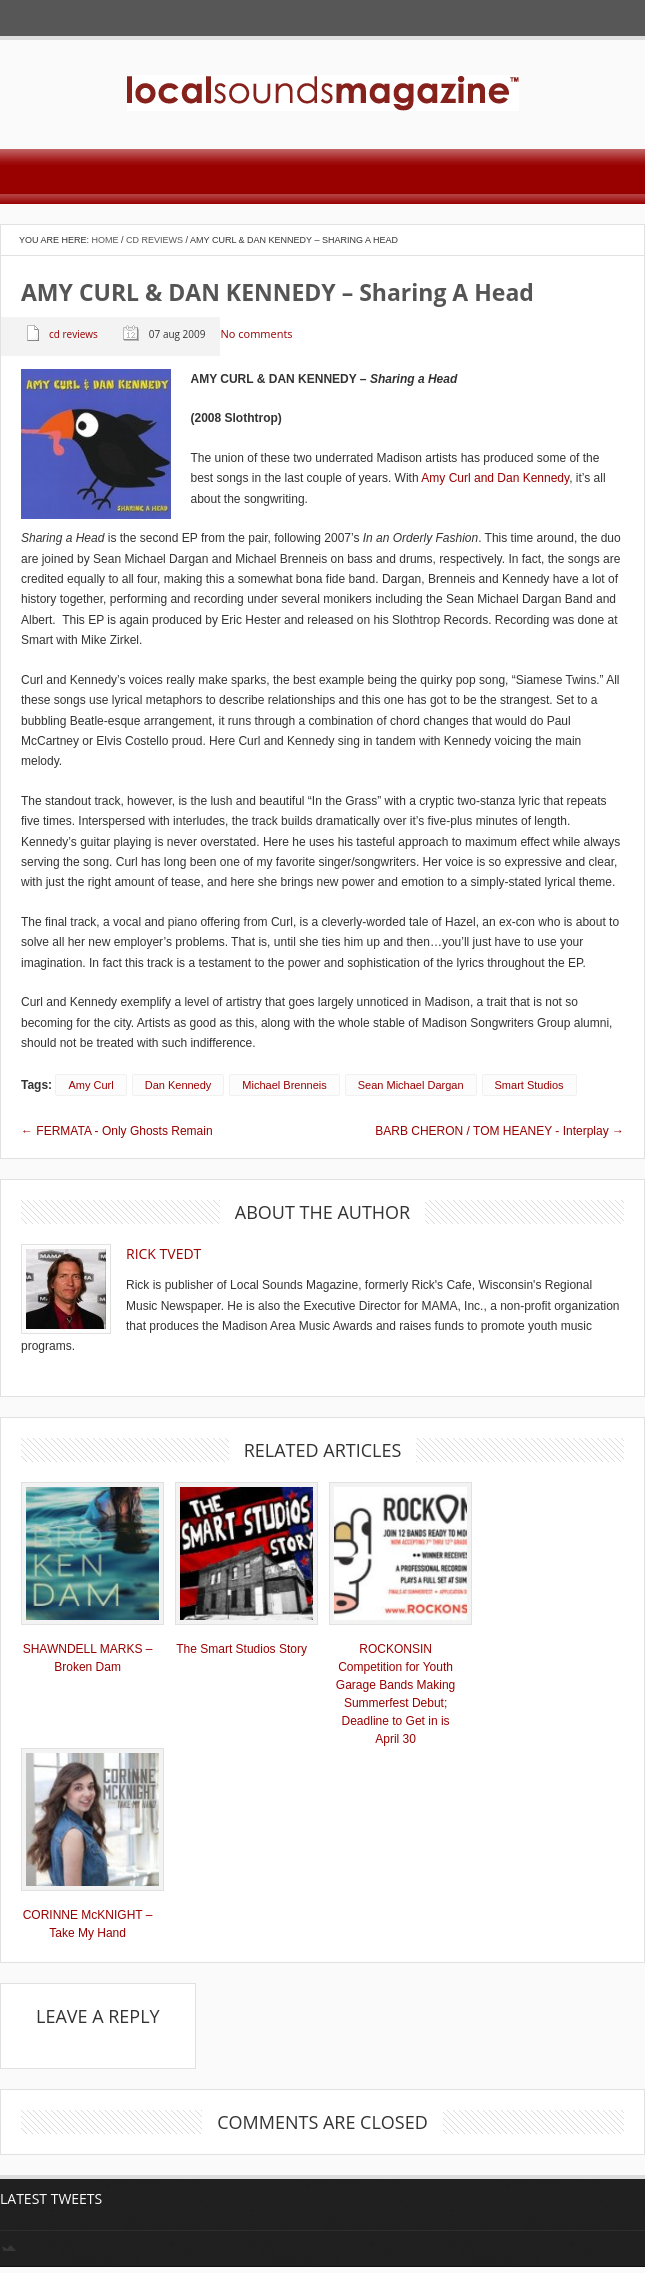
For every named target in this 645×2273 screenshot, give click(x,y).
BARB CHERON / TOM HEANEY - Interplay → (499, 1131)
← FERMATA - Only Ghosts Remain (117, 1131)
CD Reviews (154, 240)
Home (105, 240)
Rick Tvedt (163, 1253)
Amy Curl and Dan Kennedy (495, 478)
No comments (256, 334)
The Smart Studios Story (241, 1649)
